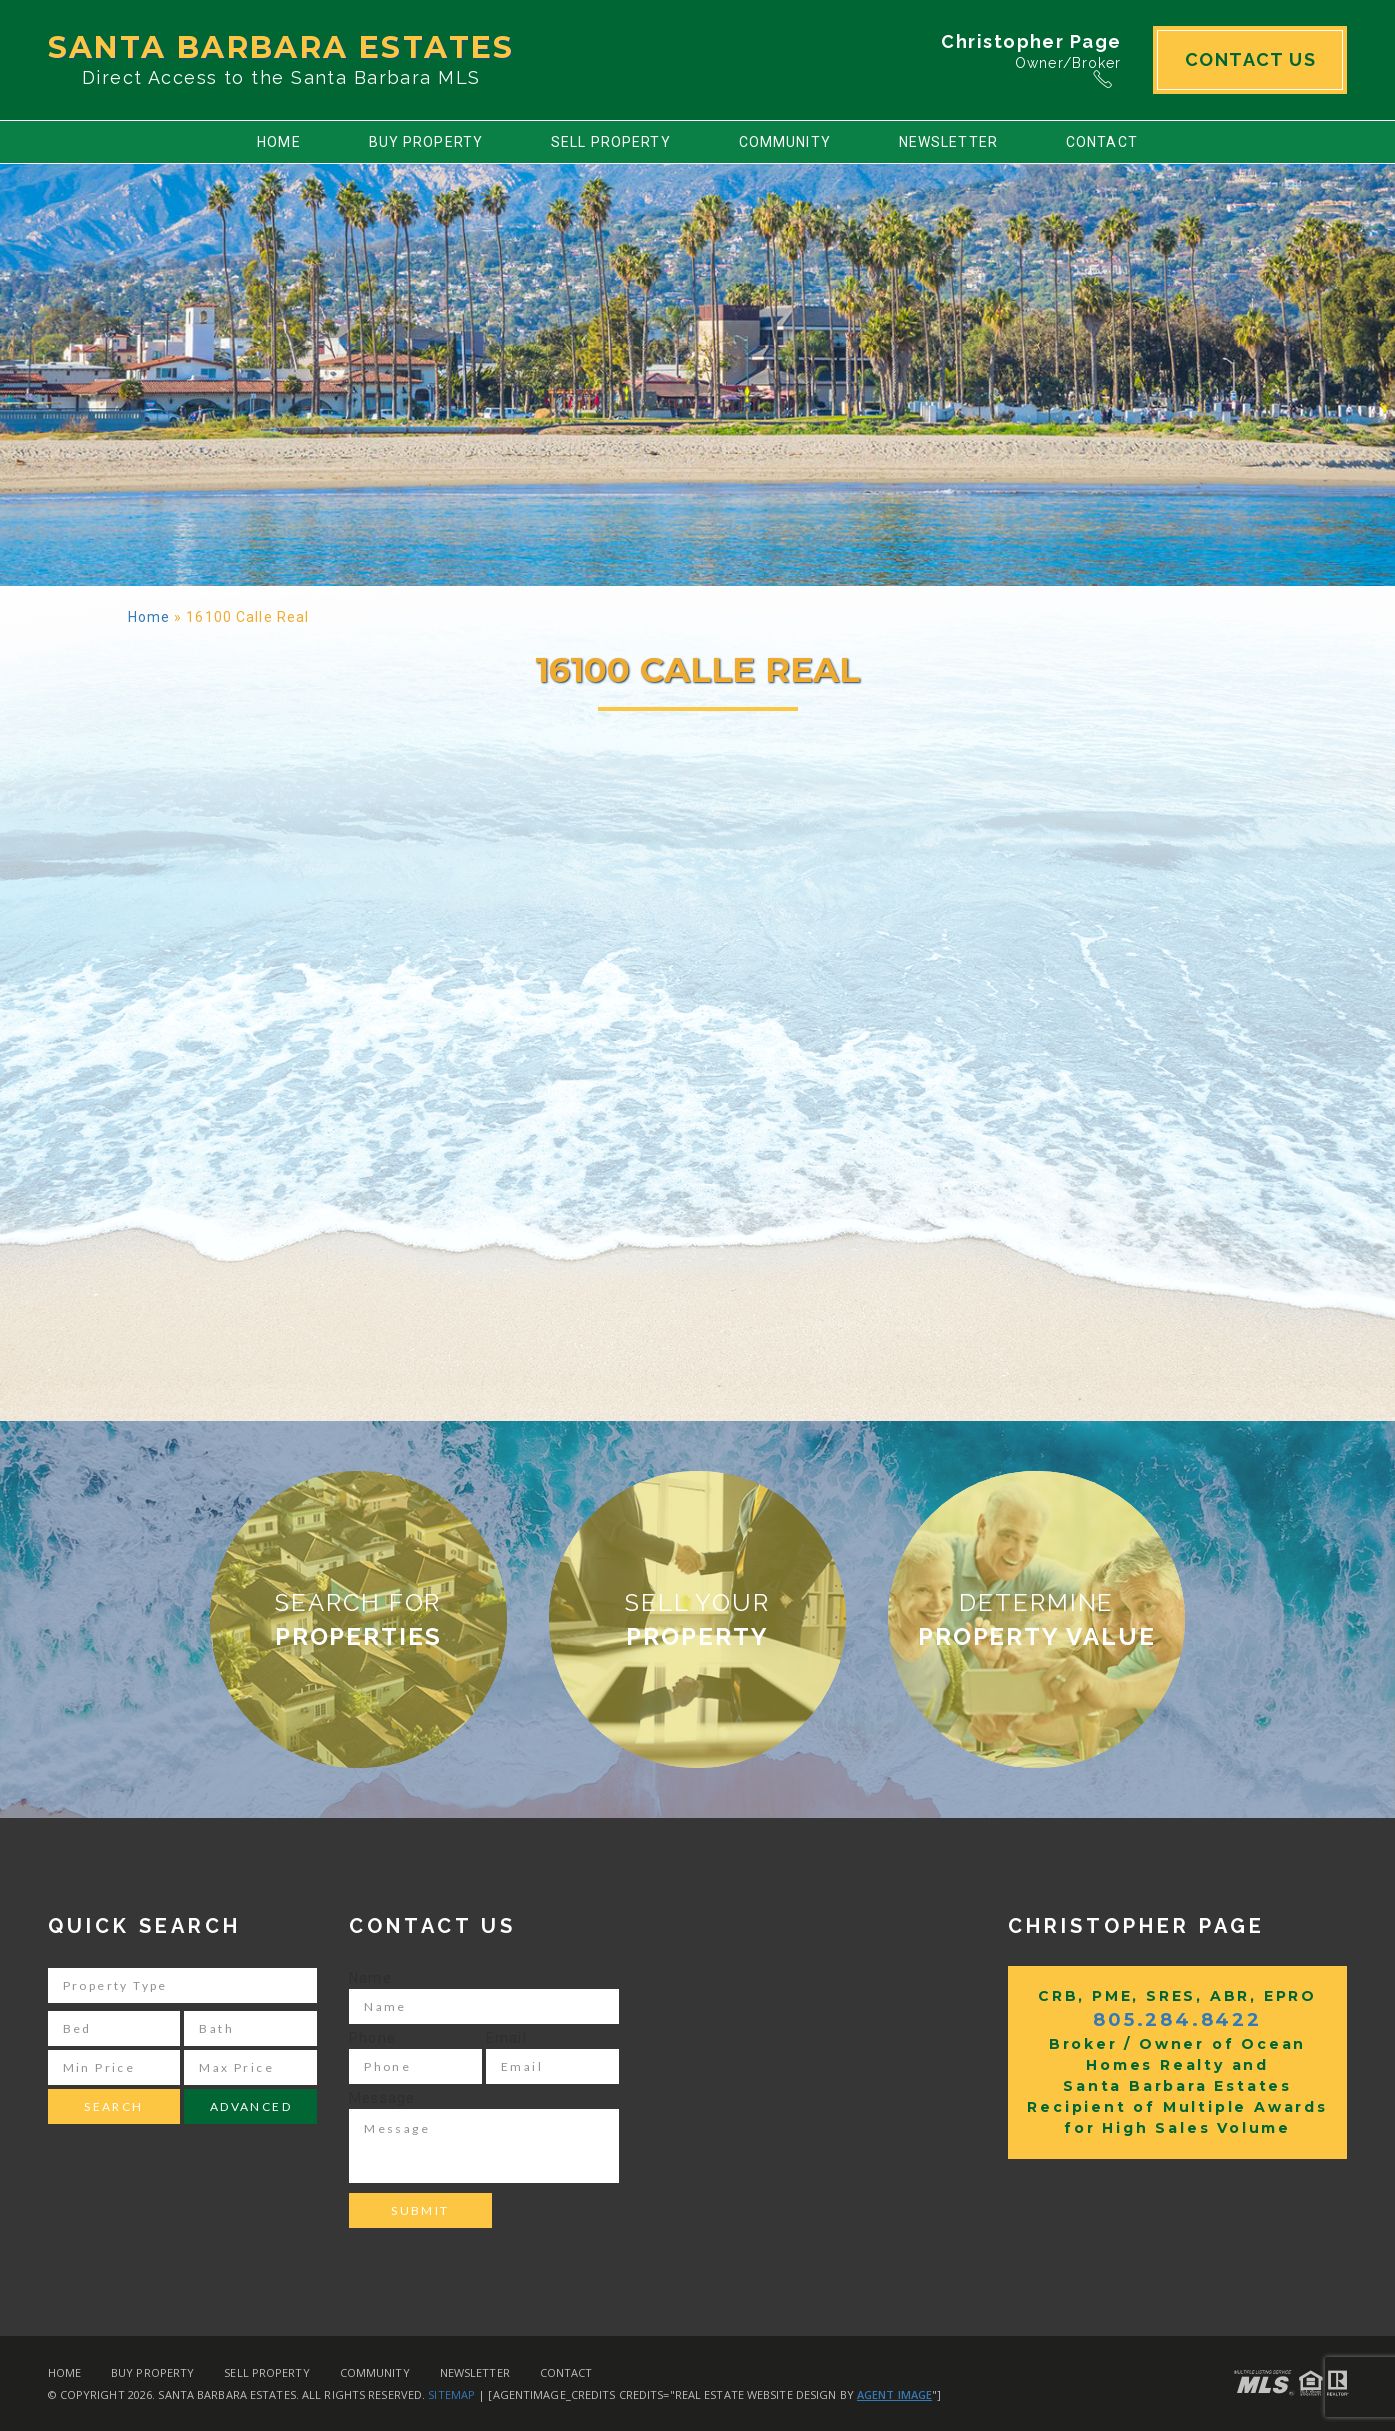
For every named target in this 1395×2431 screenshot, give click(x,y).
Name (370, 1978)
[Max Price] (250, 2067)
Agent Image (894, 2394)
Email (506, 2038)
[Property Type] (183, 1985)
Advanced (251, 2106)
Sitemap (451, 2394)
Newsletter (948, 142)
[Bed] (114, 2028)
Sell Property (611, 142)
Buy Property (426, 142)
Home (278, 142)
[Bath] (250, 2028)
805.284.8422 (1177, 2020)
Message (382, 2098)
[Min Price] (114, 2067)
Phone (372, 2038)
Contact (1102, 142)
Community (785, 142)
